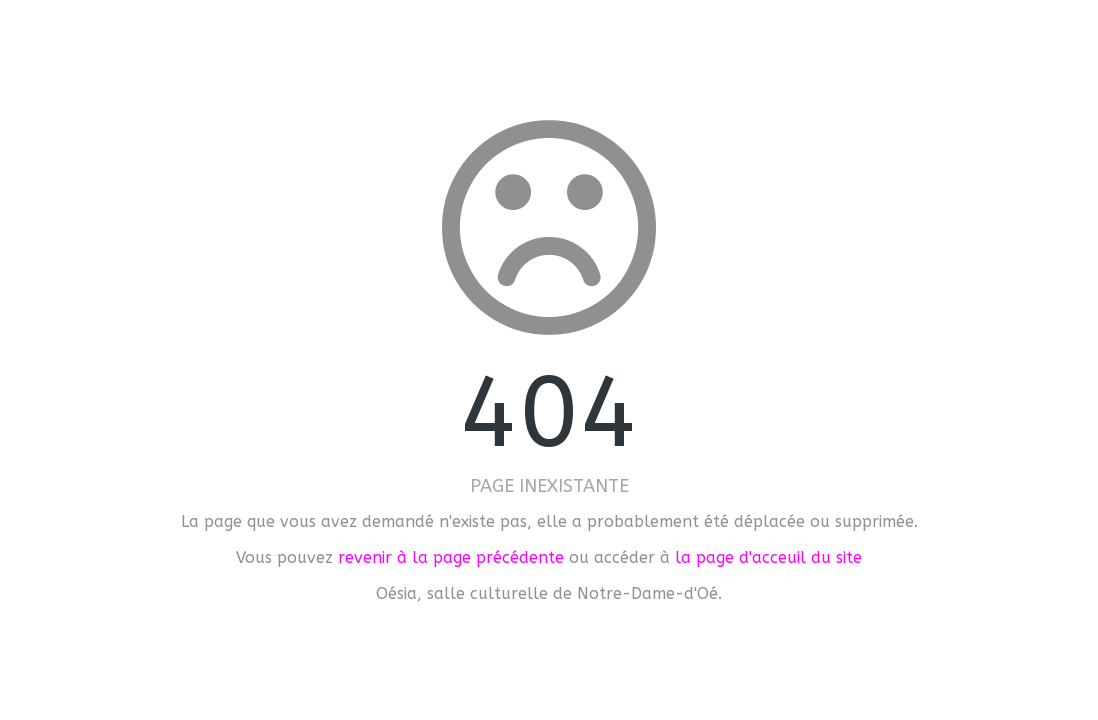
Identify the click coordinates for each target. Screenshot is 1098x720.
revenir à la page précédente (451, 557)
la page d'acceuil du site (768, 557)
